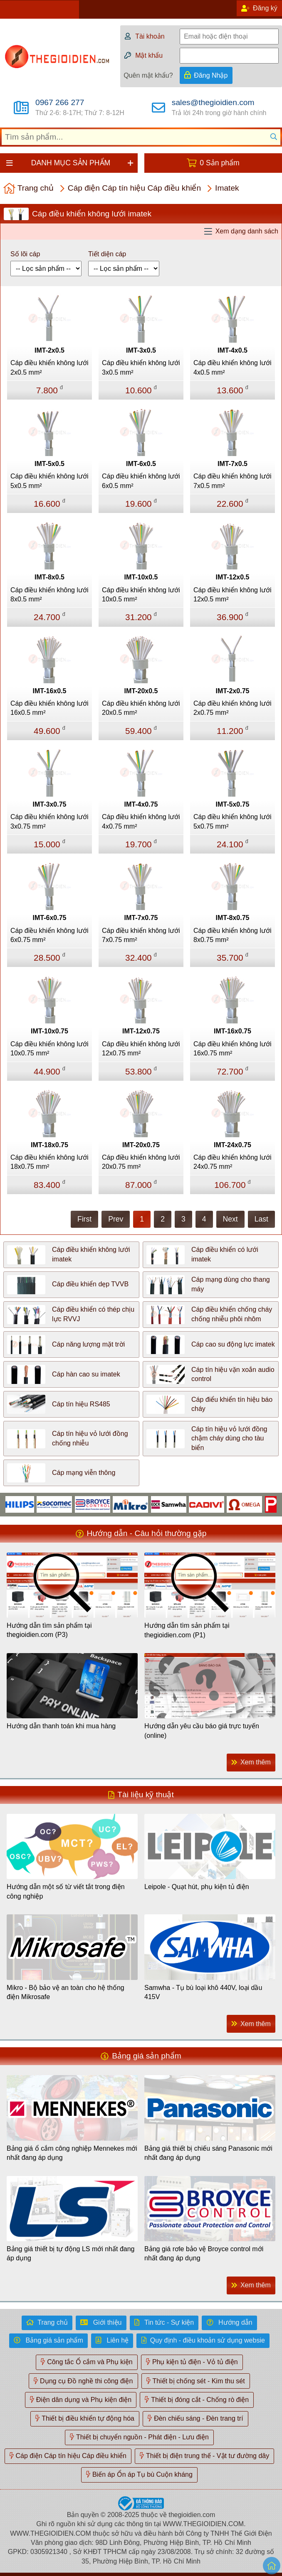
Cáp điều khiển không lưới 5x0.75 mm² (232, 821)
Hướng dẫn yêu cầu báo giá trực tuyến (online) (201, 1730)
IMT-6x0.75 (50, 917)
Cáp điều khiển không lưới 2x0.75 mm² (232, 708)
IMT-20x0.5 (141, 690)
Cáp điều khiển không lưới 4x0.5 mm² (232, 367)
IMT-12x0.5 (233, 577)
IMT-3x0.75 (50, 804)
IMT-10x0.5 (141, 577)
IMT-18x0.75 (49, 1144)
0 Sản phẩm (219, 163)
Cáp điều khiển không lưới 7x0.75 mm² (141, 935)
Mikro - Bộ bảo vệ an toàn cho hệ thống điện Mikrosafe (65, 1992)
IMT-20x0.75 (141, 1144)
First (84, 1219)
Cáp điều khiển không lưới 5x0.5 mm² (49, 481)
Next (230, 1219)
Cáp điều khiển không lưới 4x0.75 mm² (141, 821)
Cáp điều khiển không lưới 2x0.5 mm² (49, 367)
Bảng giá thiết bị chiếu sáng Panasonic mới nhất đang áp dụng (208, 2153)
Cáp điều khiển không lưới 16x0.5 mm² (49, 708)
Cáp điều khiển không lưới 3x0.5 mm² (141, 367)
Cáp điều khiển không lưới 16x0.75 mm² (232, 1048)
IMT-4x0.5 (232, 350)
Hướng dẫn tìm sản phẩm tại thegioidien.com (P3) (49, 1630)
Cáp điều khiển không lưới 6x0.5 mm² (141, 481)
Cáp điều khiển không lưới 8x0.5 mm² (49, 594)
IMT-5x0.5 (49, 463)
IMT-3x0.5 (141, 350)
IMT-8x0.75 (233, 917)
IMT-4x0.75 (141, 804)
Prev (115, 1219)
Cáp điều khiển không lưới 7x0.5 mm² (232, 481)
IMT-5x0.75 (233, 804)
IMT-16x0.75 (232, 1031)
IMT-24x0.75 (232, 1144)
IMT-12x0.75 (141, 1031)
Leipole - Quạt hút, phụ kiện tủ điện (196, 1886)
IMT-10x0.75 (49, 1031)
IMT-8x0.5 (49, 577)
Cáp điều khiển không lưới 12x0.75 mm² (141, 1048)
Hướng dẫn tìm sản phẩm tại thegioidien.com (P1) (187, 1630)
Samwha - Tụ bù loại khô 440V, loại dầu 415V (203, 1992)
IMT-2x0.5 (49, 350)
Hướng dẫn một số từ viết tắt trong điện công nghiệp (66, 1891)
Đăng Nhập (211, 75)
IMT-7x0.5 (232, 463)
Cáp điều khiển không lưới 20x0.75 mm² (141, 1162)
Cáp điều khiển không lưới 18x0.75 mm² (49, 1162)
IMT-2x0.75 (233, 690)
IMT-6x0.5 (141, 463)
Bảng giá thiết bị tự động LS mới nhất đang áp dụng (71, 2253)
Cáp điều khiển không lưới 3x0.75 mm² (49, 821)
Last (261, 1219)
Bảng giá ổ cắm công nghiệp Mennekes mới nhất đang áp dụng (72, 2153)
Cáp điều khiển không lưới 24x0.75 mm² (232, 1162)
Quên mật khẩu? (148, 75)
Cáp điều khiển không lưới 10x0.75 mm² (49, 1048)
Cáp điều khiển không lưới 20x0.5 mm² (141, 708)
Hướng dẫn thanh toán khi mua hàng (61, 1726)
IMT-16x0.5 (50, 690)
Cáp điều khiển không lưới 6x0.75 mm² (49, 935)
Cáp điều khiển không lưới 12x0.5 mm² (232, 594)
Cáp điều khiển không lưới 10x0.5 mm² (141, 594)
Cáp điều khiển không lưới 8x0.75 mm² (232, 935)
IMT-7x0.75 (141, 917)
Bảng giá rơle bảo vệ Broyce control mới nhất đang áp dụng (203, 2253)
